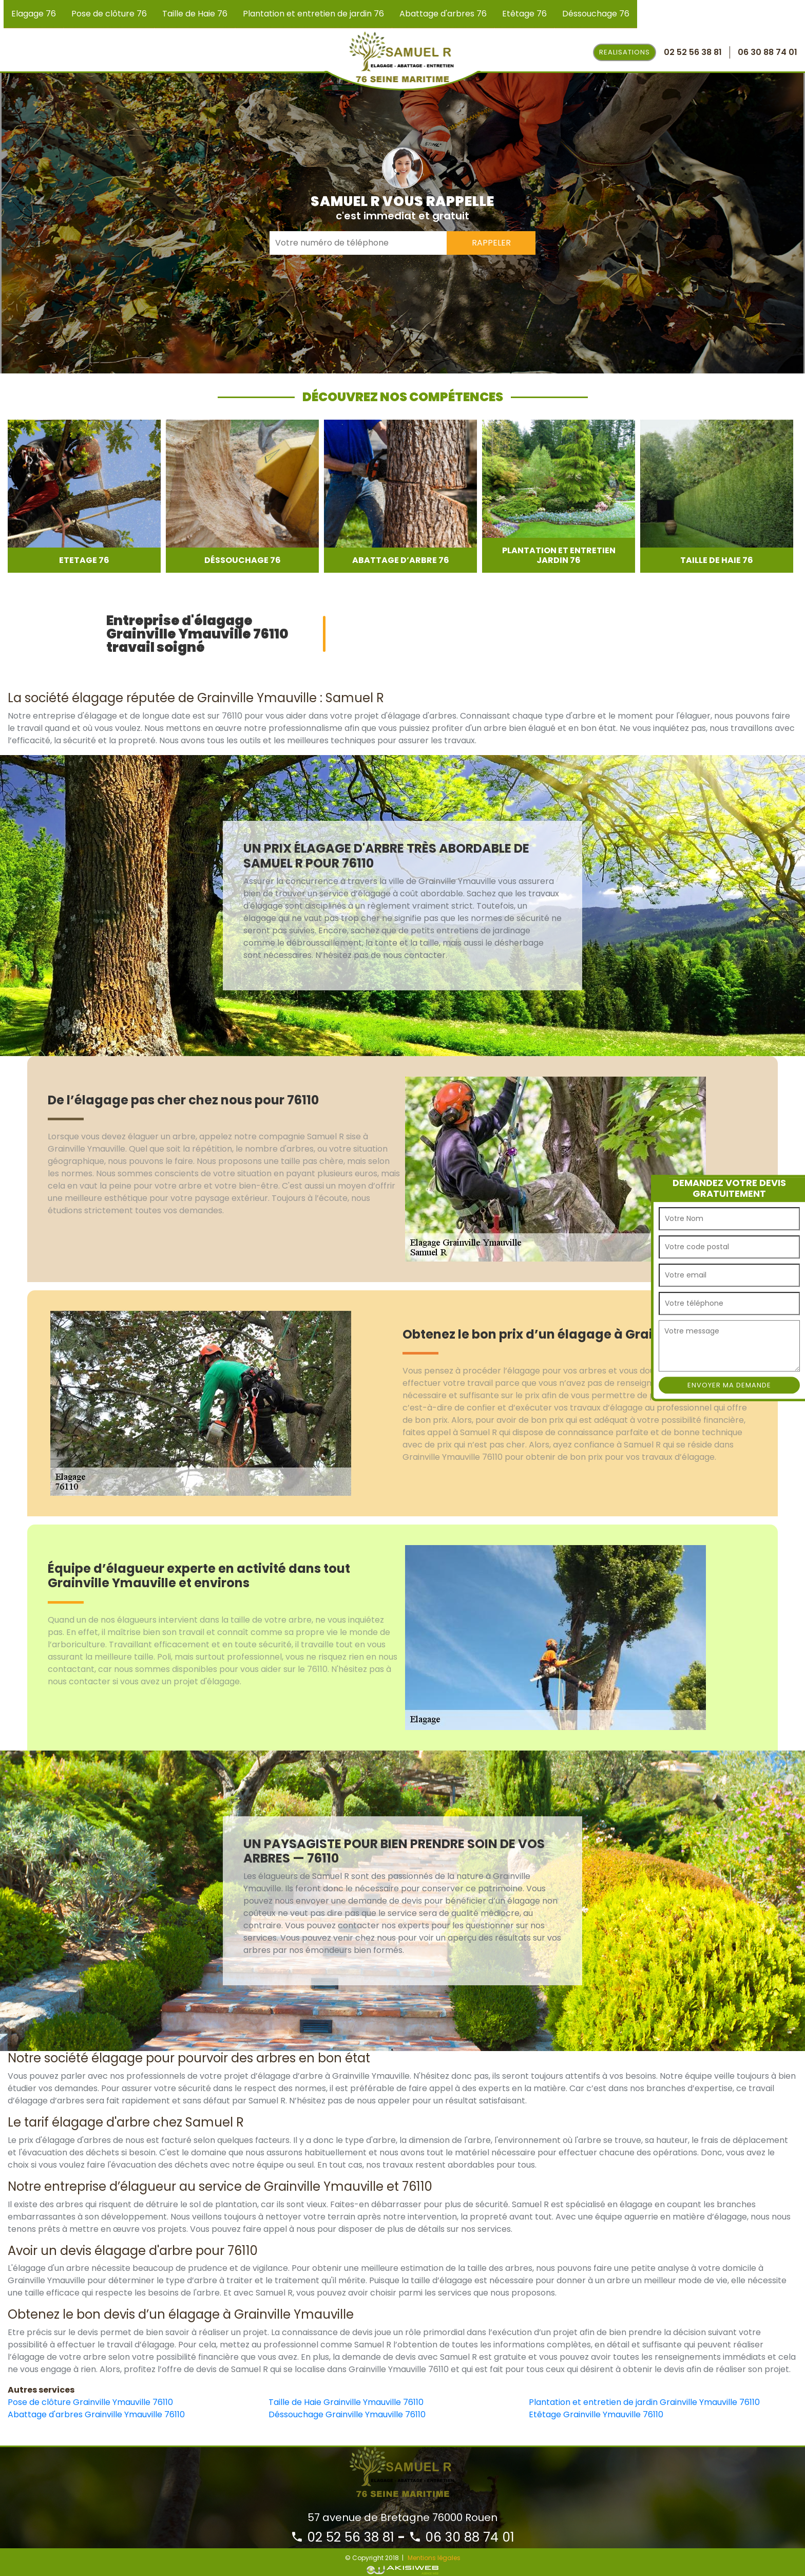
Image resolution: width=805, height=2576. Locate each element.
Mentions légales (434, 2557)
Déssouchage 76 (595, 14)
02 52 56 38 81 (342, 2537)
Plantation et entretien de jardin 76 (313, 14)
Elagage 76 (33, 14)
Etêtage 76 (524, 14)
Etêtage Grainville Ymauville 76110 (596, 2414)
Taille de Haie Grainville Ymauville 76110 (346, 2402)
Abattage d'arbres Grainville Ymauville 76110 (96, 2414)
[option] (84, 496)
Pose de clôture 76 (109, 14)
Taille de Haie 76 (194, 14)
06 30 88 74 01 (461, 2537)
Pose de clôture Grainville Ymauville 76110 (90, 2402)
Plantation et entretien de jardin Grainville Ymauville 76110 (644, 2402)
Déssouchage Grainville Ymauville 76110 (347, 2414)
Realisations (624, 52)
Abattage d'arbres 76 (443, 14)
